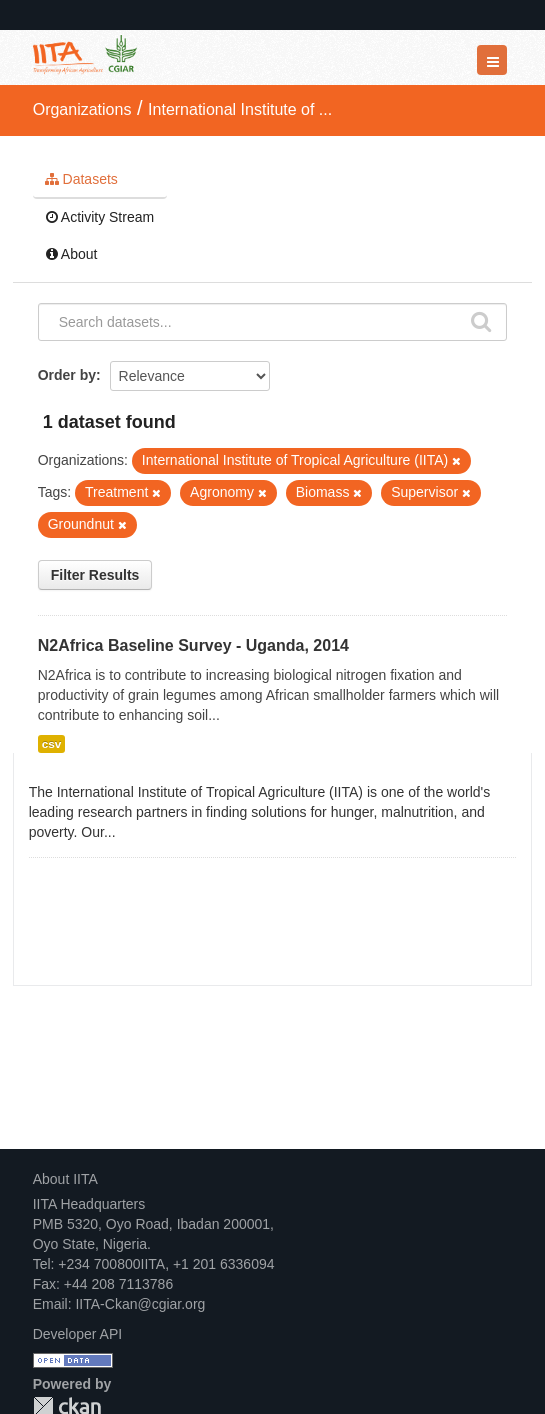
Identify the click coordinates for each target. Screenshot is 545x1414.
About (72, 254)
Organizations (82, 109)
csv (52, 744)
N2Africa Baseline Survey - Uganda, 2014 (193, 645)
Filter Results (95, 575)
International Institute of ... (240, 109)
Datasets (81, 179)
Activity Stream (100, 217)
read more (151, 832)
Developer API (78, 1334)
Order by (67, 375)
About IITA (65, 1179)
